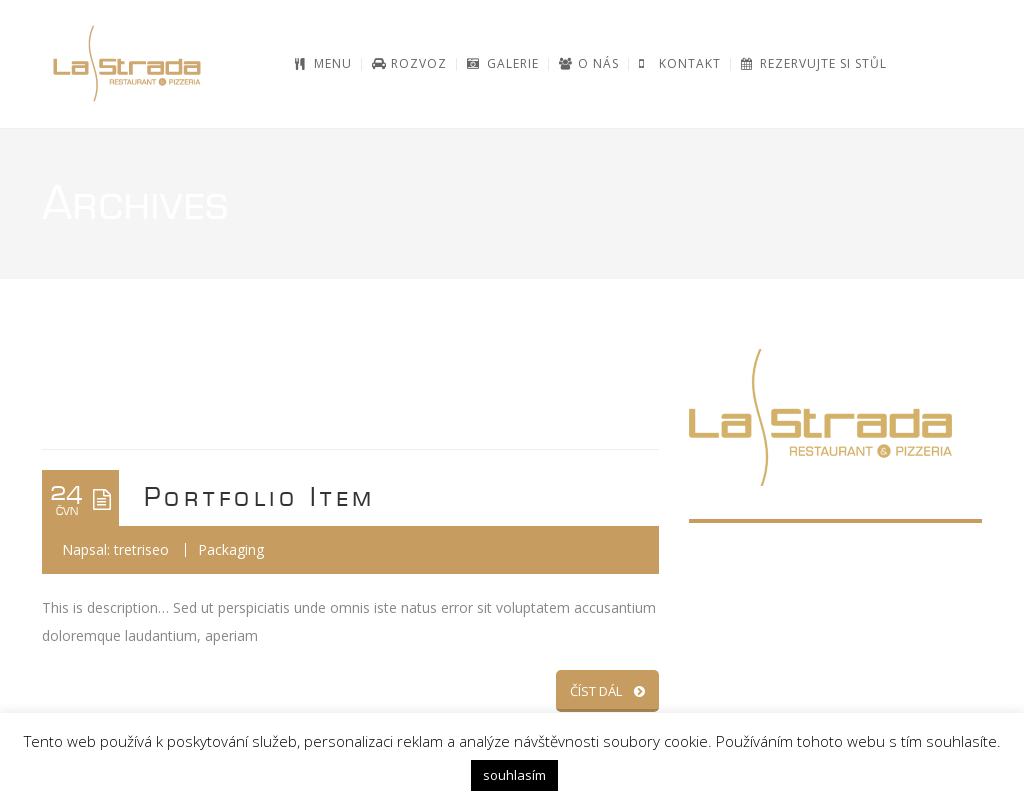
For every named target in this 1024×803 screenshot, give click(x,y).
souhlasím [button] (514, 775)
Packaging (231, 549)
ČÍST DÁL (607, 691)
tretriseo (141, 549)
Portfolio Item (260, 498)
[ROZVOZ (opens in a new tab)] (409, 64)
